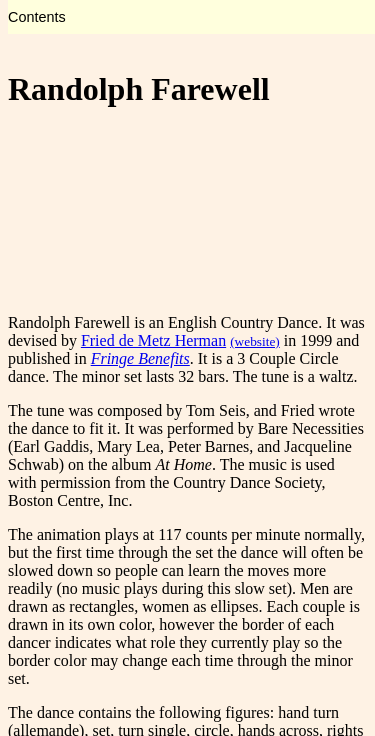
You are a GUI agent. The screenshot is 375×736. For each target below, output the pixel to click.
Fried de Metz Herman (153, 340)
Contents (37, 17)
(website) (255, 341)
